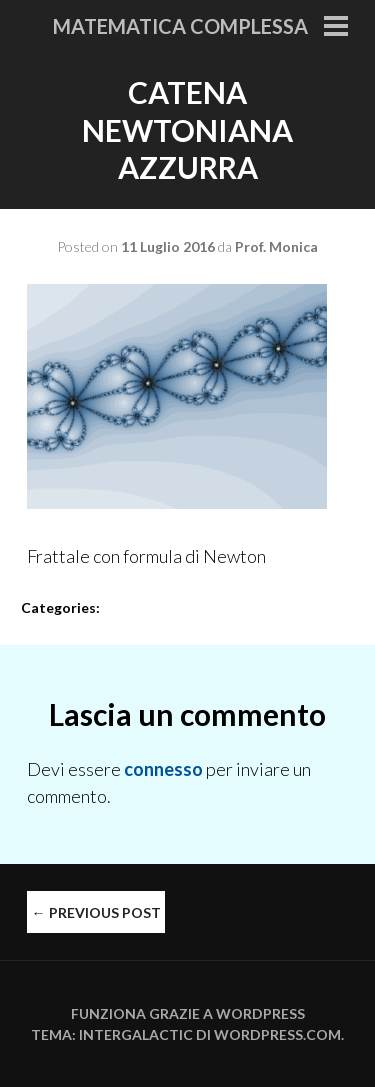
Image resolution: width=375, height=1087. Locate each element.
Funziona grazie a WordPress (188, 1013)
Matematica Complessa (180, 26)
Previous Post (96, 912)
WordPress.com (277, 1034)
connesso (163, 769)
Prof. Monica (276, 246)
